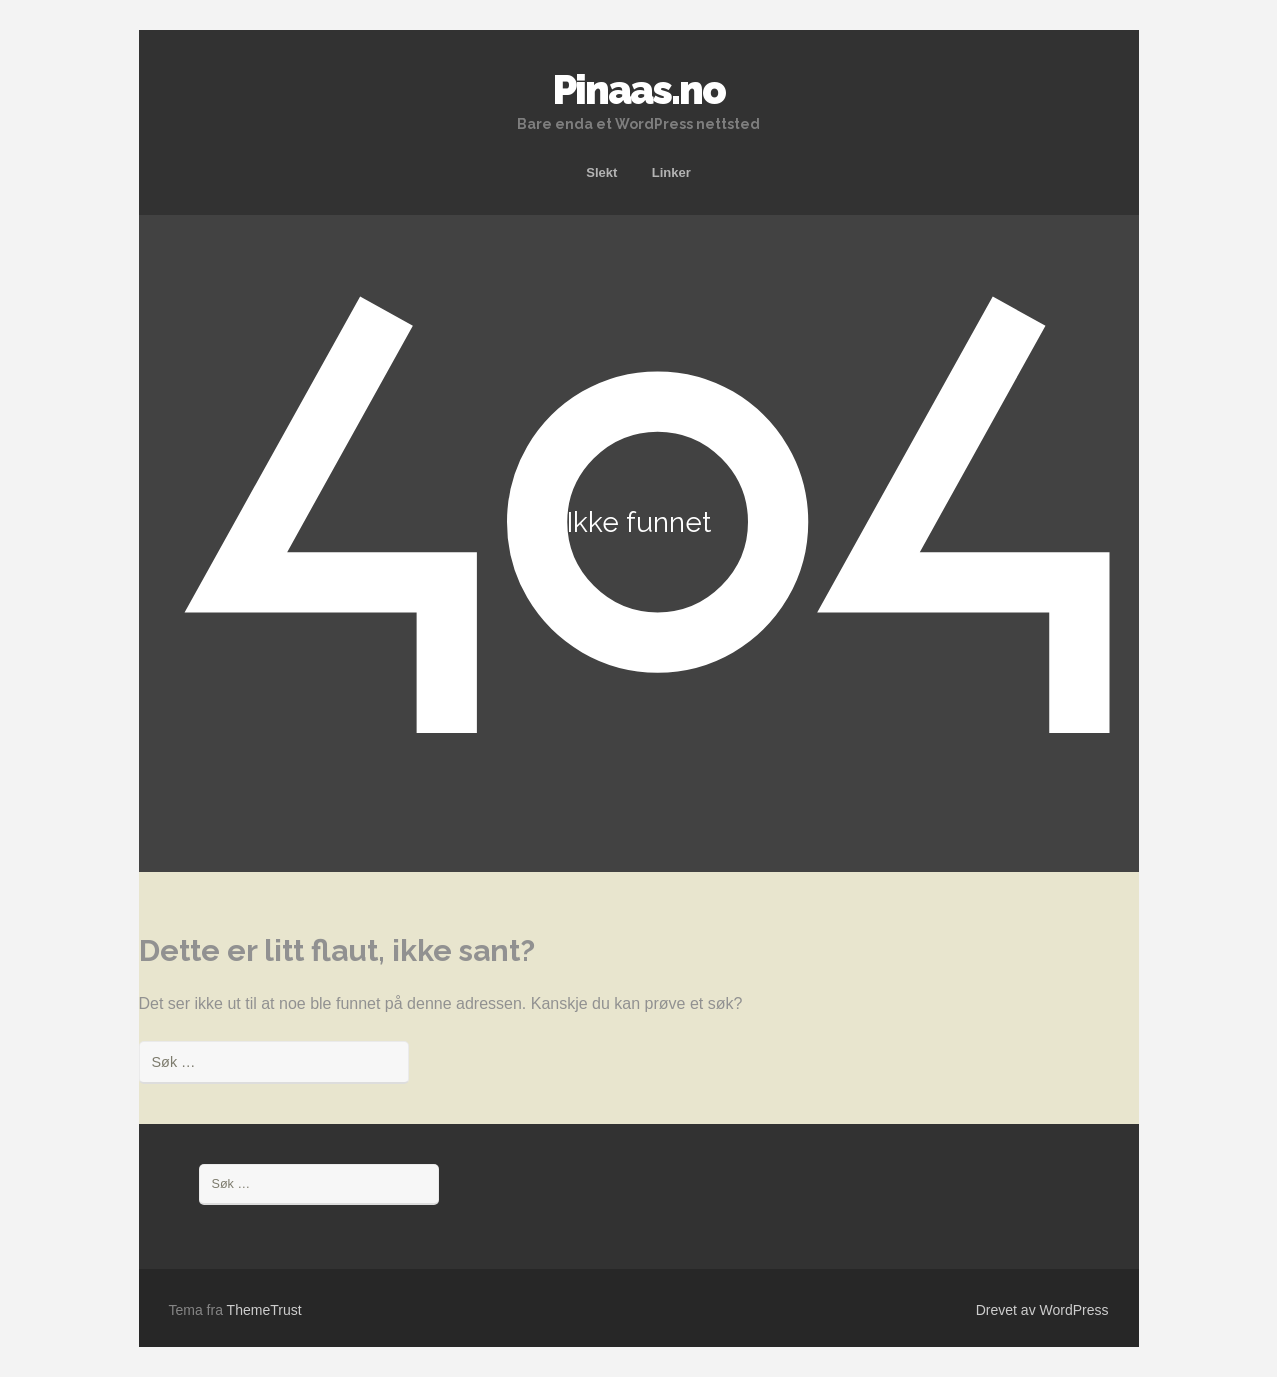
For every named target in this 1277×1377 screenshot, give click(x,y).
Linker (671, 172)
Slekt (601, 172)
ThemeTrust (264, 1310)
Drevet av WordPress (1042, 1310)
